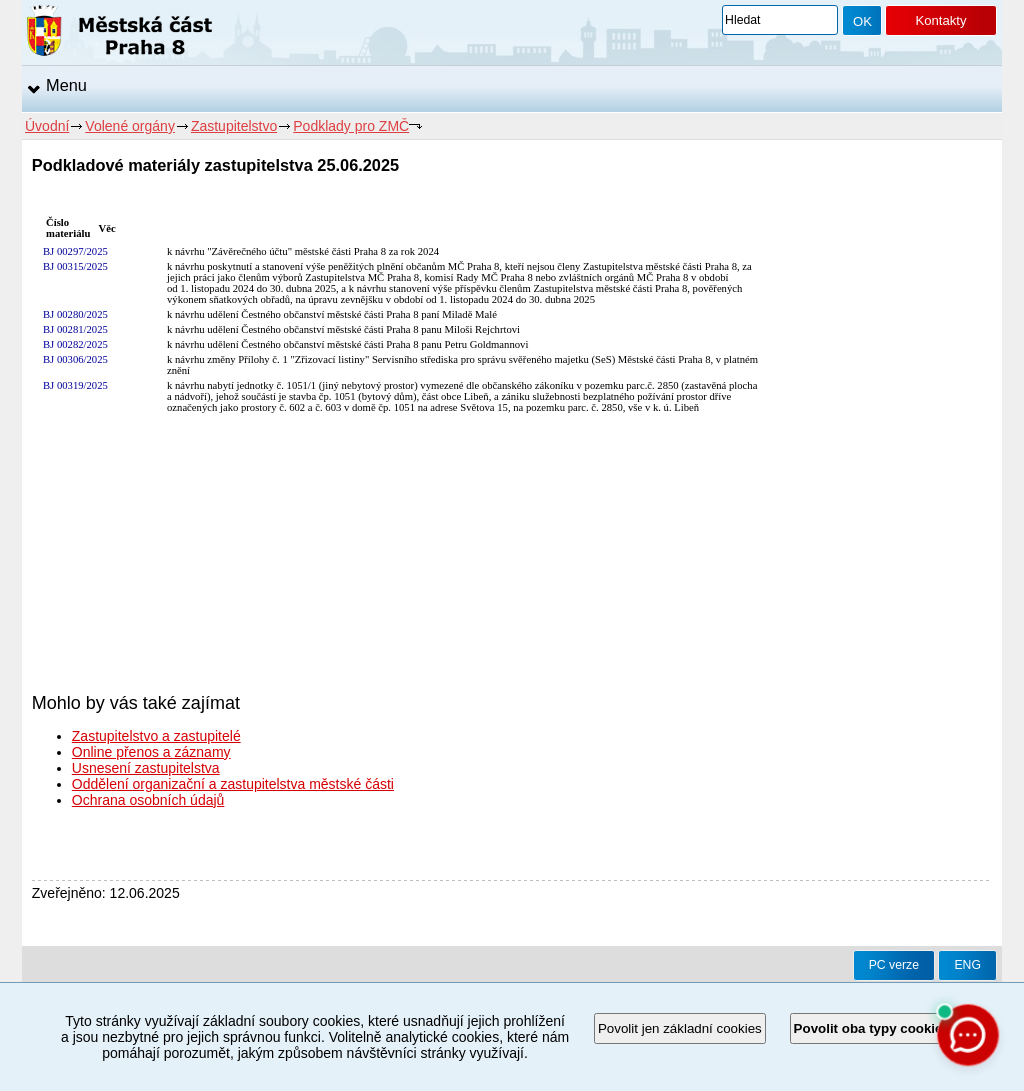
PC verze (894, 965)
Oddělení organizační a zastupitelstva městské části (233, 784)
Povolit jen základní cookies (680, 1028)
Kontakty (940, 20)
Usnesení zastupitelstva (146, 768)
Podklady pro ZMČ (351, 126)
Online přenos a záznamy (151, 752)
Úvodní (47, 126)
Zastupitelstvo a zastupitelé (156, 736)
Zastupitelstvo (234, 126)
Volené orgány (130, 126)
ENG (967, 965)
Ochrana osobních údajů (148, 800)
